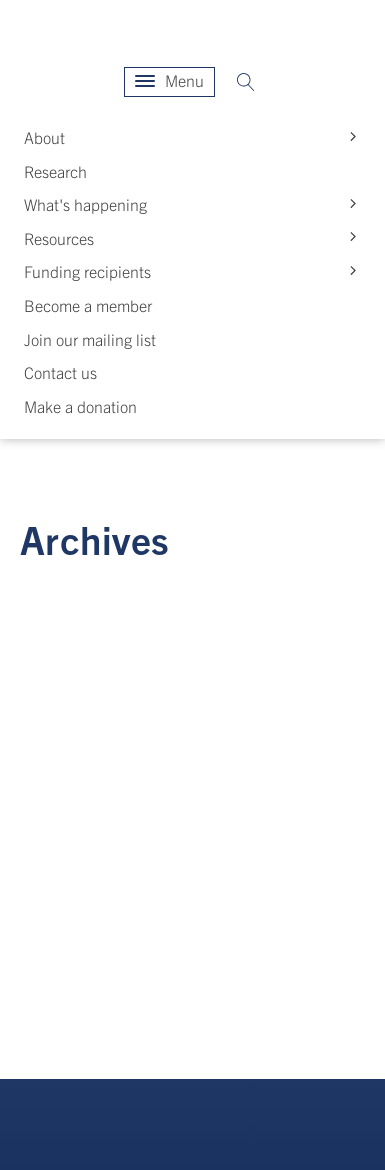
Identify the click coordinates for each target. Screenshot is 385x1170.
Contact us (60, 372)
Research (55, 171)
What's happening (194, 204)
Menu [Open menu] (169, 80)
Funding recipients (194, 271)
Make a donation (80, 406)
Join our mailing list (90, 339)
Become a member (88, 305)
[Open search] (246, 82)
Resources (194, 237)
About (194, 137)
